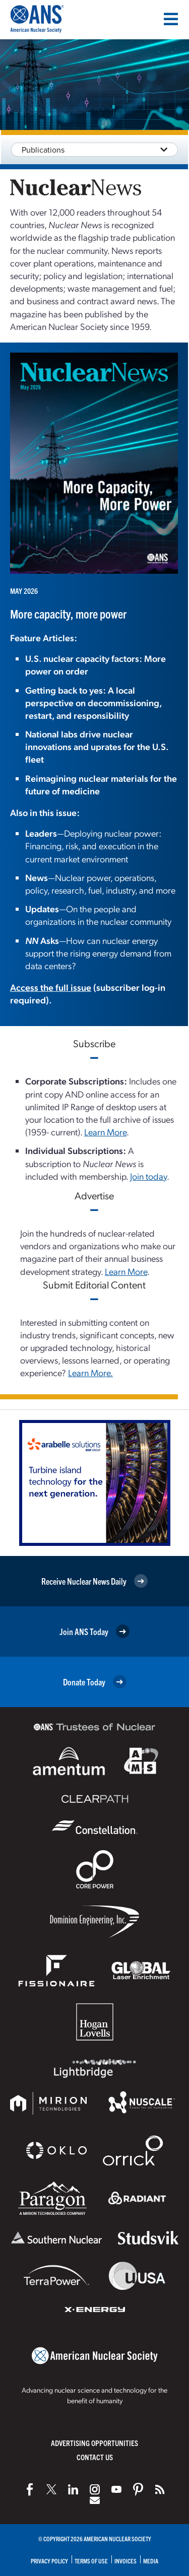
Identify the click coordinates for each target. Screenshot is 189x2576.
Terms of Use (91, 2560)
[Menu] (171, 19)
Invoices (125, 2560)
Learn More (105, 1131)
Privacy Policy (49, 2560)
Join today (148, 1176)
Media (150, 2560)
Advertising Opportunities (94, 2443)
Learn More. (90, 1372)
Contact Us (95, 2457)
